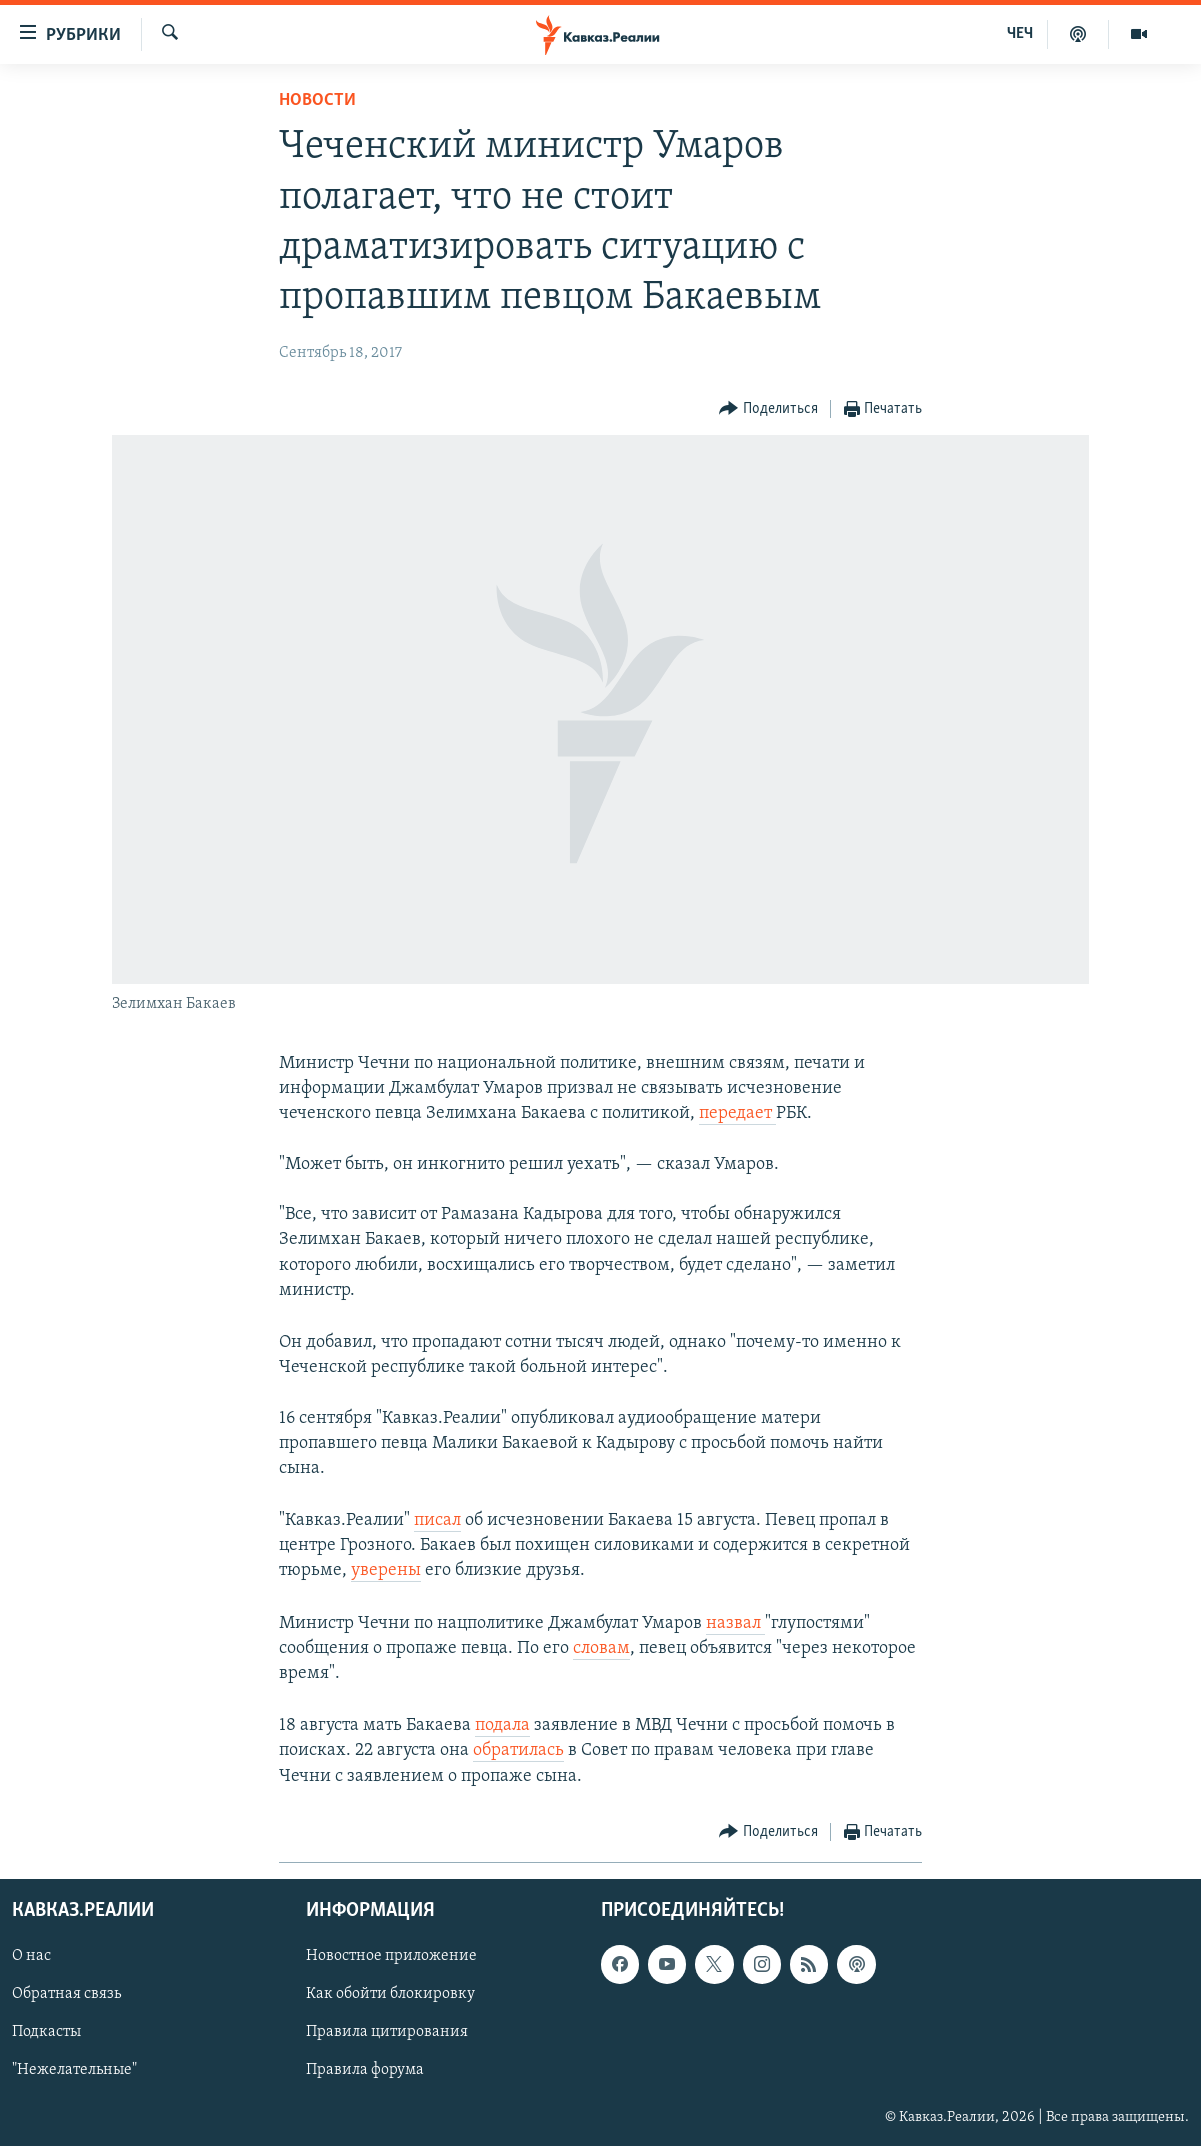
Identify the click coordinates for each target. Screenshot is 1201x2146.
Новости (317, 100)
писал (437, 1520)
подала (502, 1725)
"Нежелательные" (74, 2070)
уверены (386, 1570)
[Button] (768, 409)
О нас (31, 1956)
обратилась (518, 1750)
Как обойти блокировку (390, 1994)
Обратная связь (66, 1994)
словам (601, 1648)
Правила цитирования (387, 2032)
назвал (735, 1623)
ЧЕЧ (1020, 34)
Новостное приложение (391, 1956)
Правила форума (365, 2070)
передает (737, 1113)
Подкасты (46, 2032)
